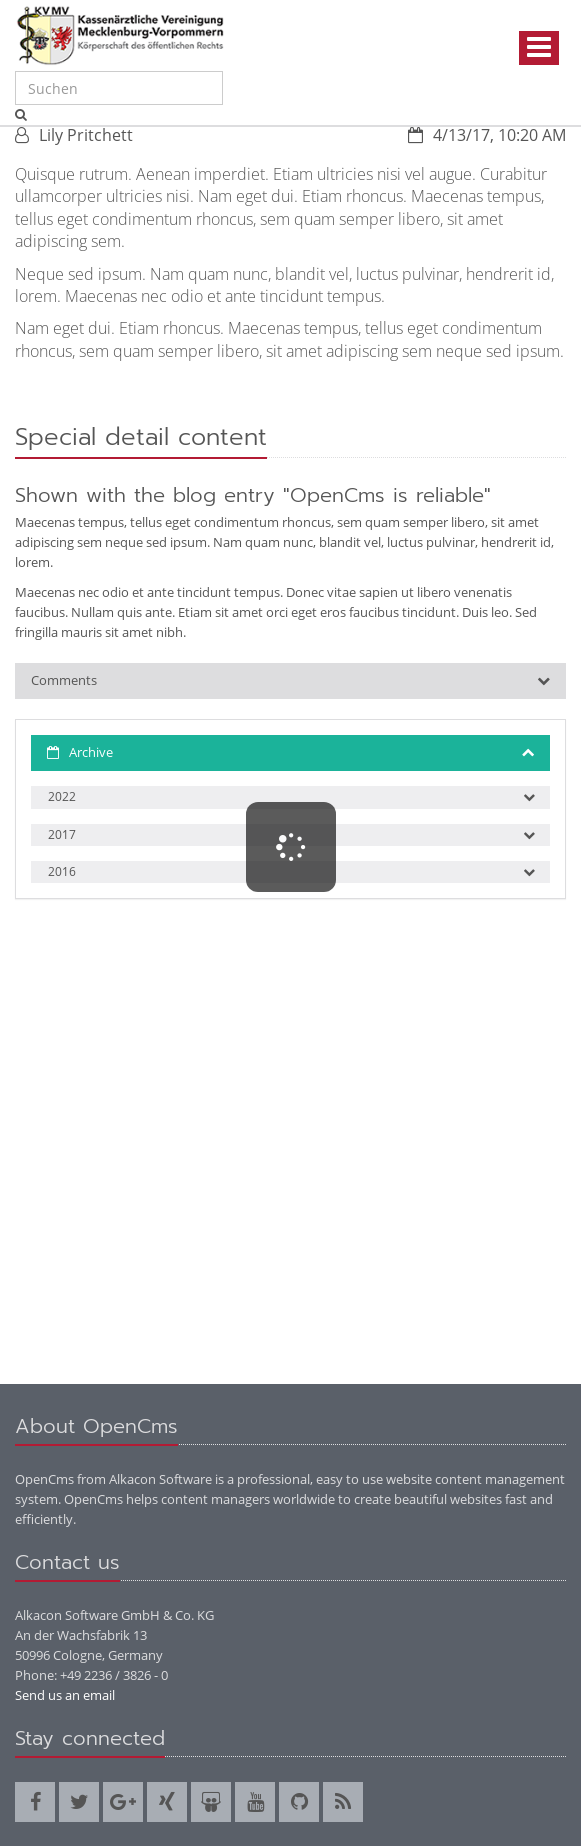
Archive (91, 752)
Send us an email (65, 1695)
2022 (62, 796)
